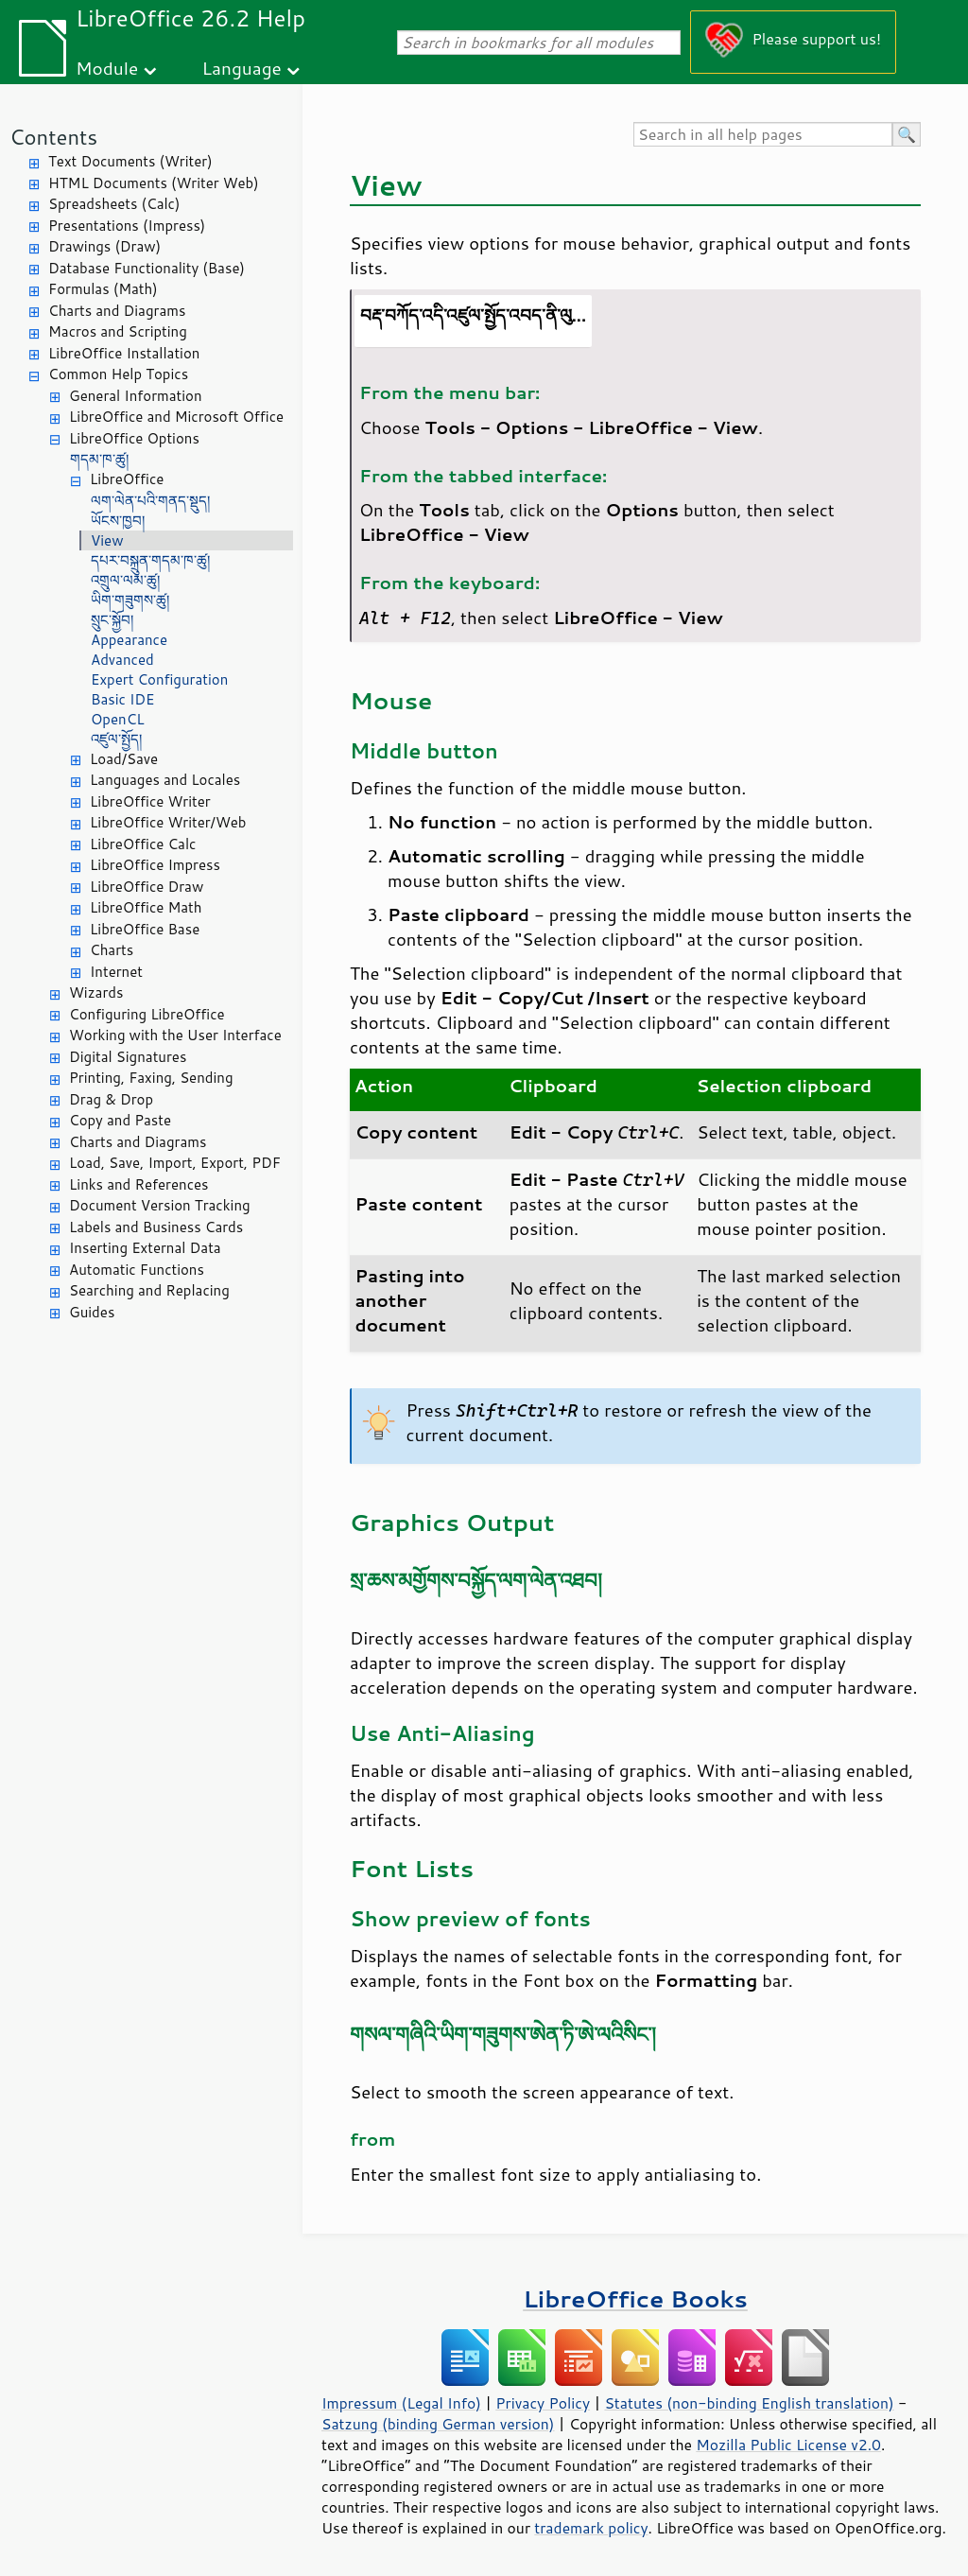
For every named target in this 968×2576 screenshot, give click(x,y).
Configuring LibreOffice (147, 1014)
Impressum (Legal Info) (401, 2403)
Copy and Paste (120, 1120)
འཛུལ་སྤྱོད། (116, 739)
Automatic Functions (136, 1269)
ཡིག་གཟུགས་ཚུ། (130, 600)
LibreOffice (127, 479)
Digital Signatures (127, 1057)
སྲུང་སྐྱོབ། (112, 620)
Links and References (138, 1184)
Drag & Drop (111, 1099)
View (107, 540)
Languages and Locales (165, 780)
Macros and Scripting (117, 331)
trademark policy (591, 2527)
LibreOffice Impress (155, 865)
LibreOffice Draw (146, 886)
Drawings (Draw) (104, 246)
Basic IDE (122, 699)
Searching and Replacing (149, 1290)
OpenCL (118, 719)
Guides (91, 1312)
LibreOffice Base (144, 929)
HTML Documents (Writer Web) (153, 183)
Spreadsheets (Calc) (114, 204)
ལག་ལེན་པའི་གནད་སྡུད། (150, 501)
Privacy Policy (542, 2403)
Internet (116, 972)
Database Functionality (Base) (146, 268)
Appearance (129, 640)
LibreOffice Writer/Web (168, 822)
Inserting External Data (145, 1248)
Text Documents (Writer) (130, 161)
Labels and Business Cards (156, 1227)
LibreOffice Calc (143, 844)
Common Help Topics (118, 374)
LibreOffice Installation (123, 353)
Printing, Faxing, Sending (151, 1078)
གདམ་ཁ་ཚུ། (99, 459)
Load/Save (124, 759)
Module (107, 67)
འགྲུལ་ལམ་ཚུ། (125, 580)
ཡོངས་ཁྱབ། (118, 521)
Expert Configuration (159, 679)
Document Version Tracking (160, 1205)
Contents (53, 136)
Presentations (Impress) (126, 225)
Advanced (122, 660)
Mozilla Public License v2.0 (788, 2444)
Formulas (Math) (103, 289)
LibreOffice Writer (150, 801)
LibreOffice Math (145, 907)
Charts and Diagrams (116, 311)
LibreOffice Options (134, 438)
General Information (135, 396)
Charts (111, 950)
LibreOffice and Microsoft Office (176, 416)
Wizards (96, 992)
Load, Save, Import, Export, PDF (175, 1163)
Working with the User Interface (175, 1035)
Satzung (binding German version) (438, 2423)
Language (242, 67)
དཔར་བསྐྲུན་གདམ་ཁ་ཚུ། (150, 560)
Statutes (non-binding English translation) (748, 2403)
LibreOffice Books (635, 2298)
